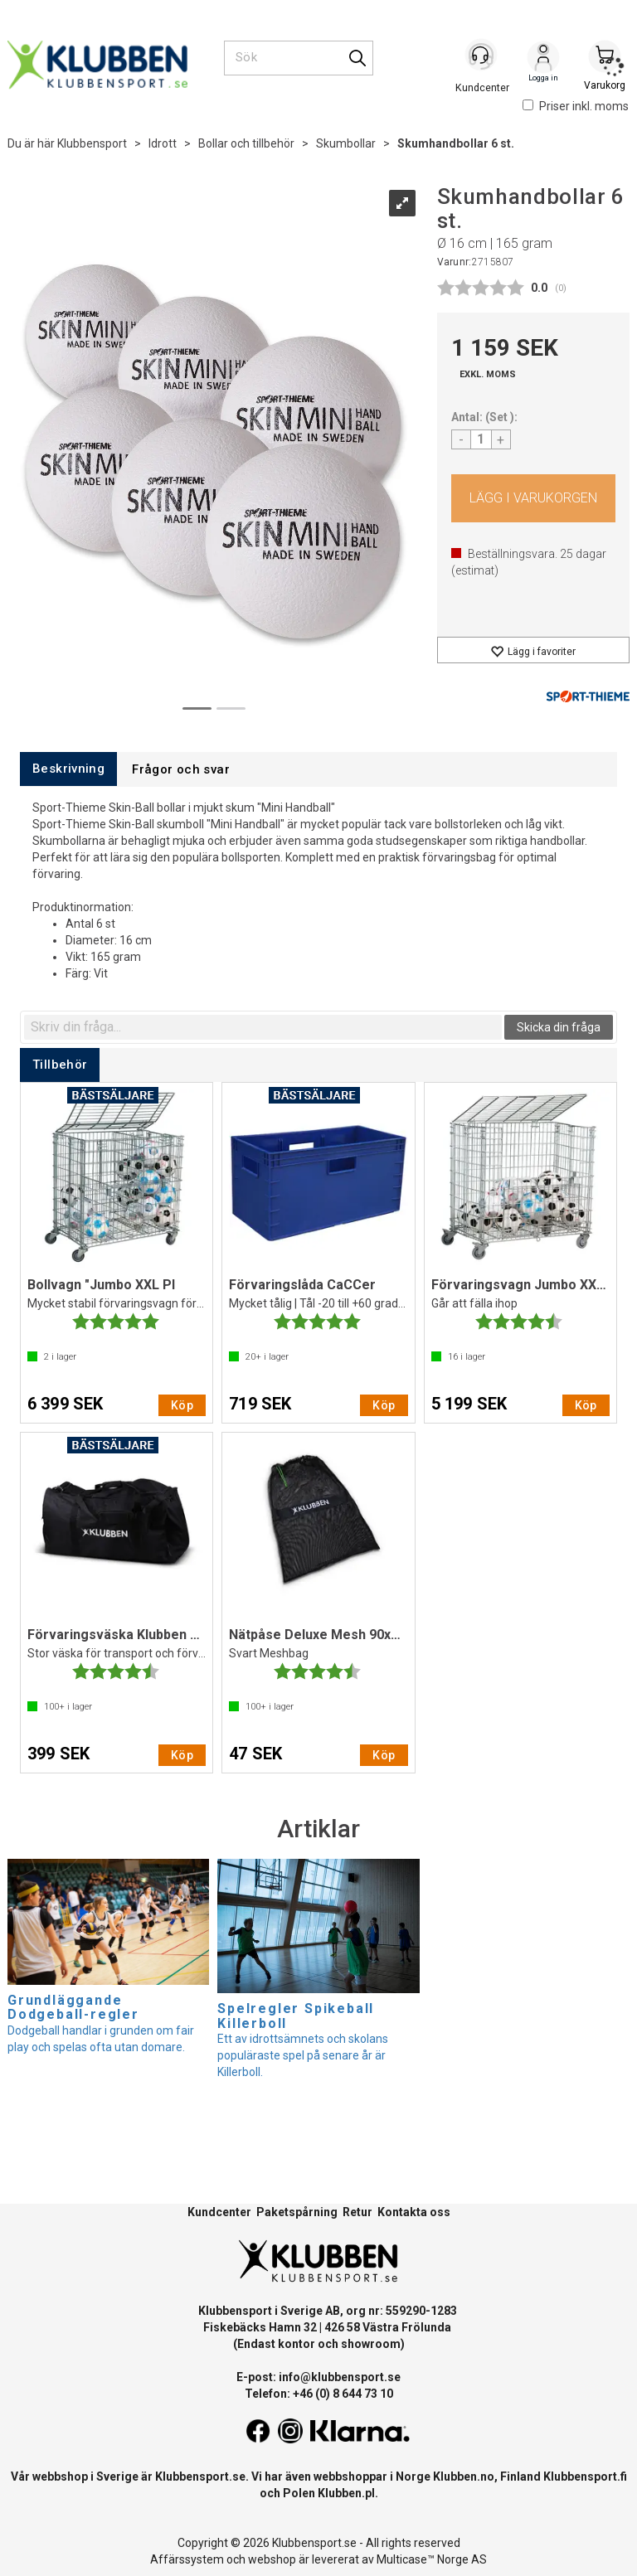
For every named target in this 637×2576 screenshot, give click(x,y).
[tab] (68, 769)
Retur (357, 2212)
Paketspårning (297, 2212)
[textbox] (263, 1027)
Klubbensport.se (200, 2476)
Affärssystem (187, 2559)
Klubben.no (463, 2476)
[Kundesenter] (482, 57)
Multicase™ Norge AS (432, 2559)
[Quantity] (481, 439)
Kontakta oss (413, 2212)
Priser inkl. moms (576, 106)
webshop (272, 2559)
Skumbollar (346, 143)
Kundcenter (219, 2212)
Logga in (543, 58)
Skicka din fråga (559, 1027)
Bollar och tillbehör (246, 143)
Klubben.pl (346, 2493)
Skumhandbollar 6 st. (455, 143)
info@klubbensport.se (340, 2377)
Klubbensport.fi (585, 2476)
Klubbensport (92, 143)
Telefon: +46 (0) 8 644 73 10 (319, 2393)
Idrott (162, 143)
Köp (533, 498)
